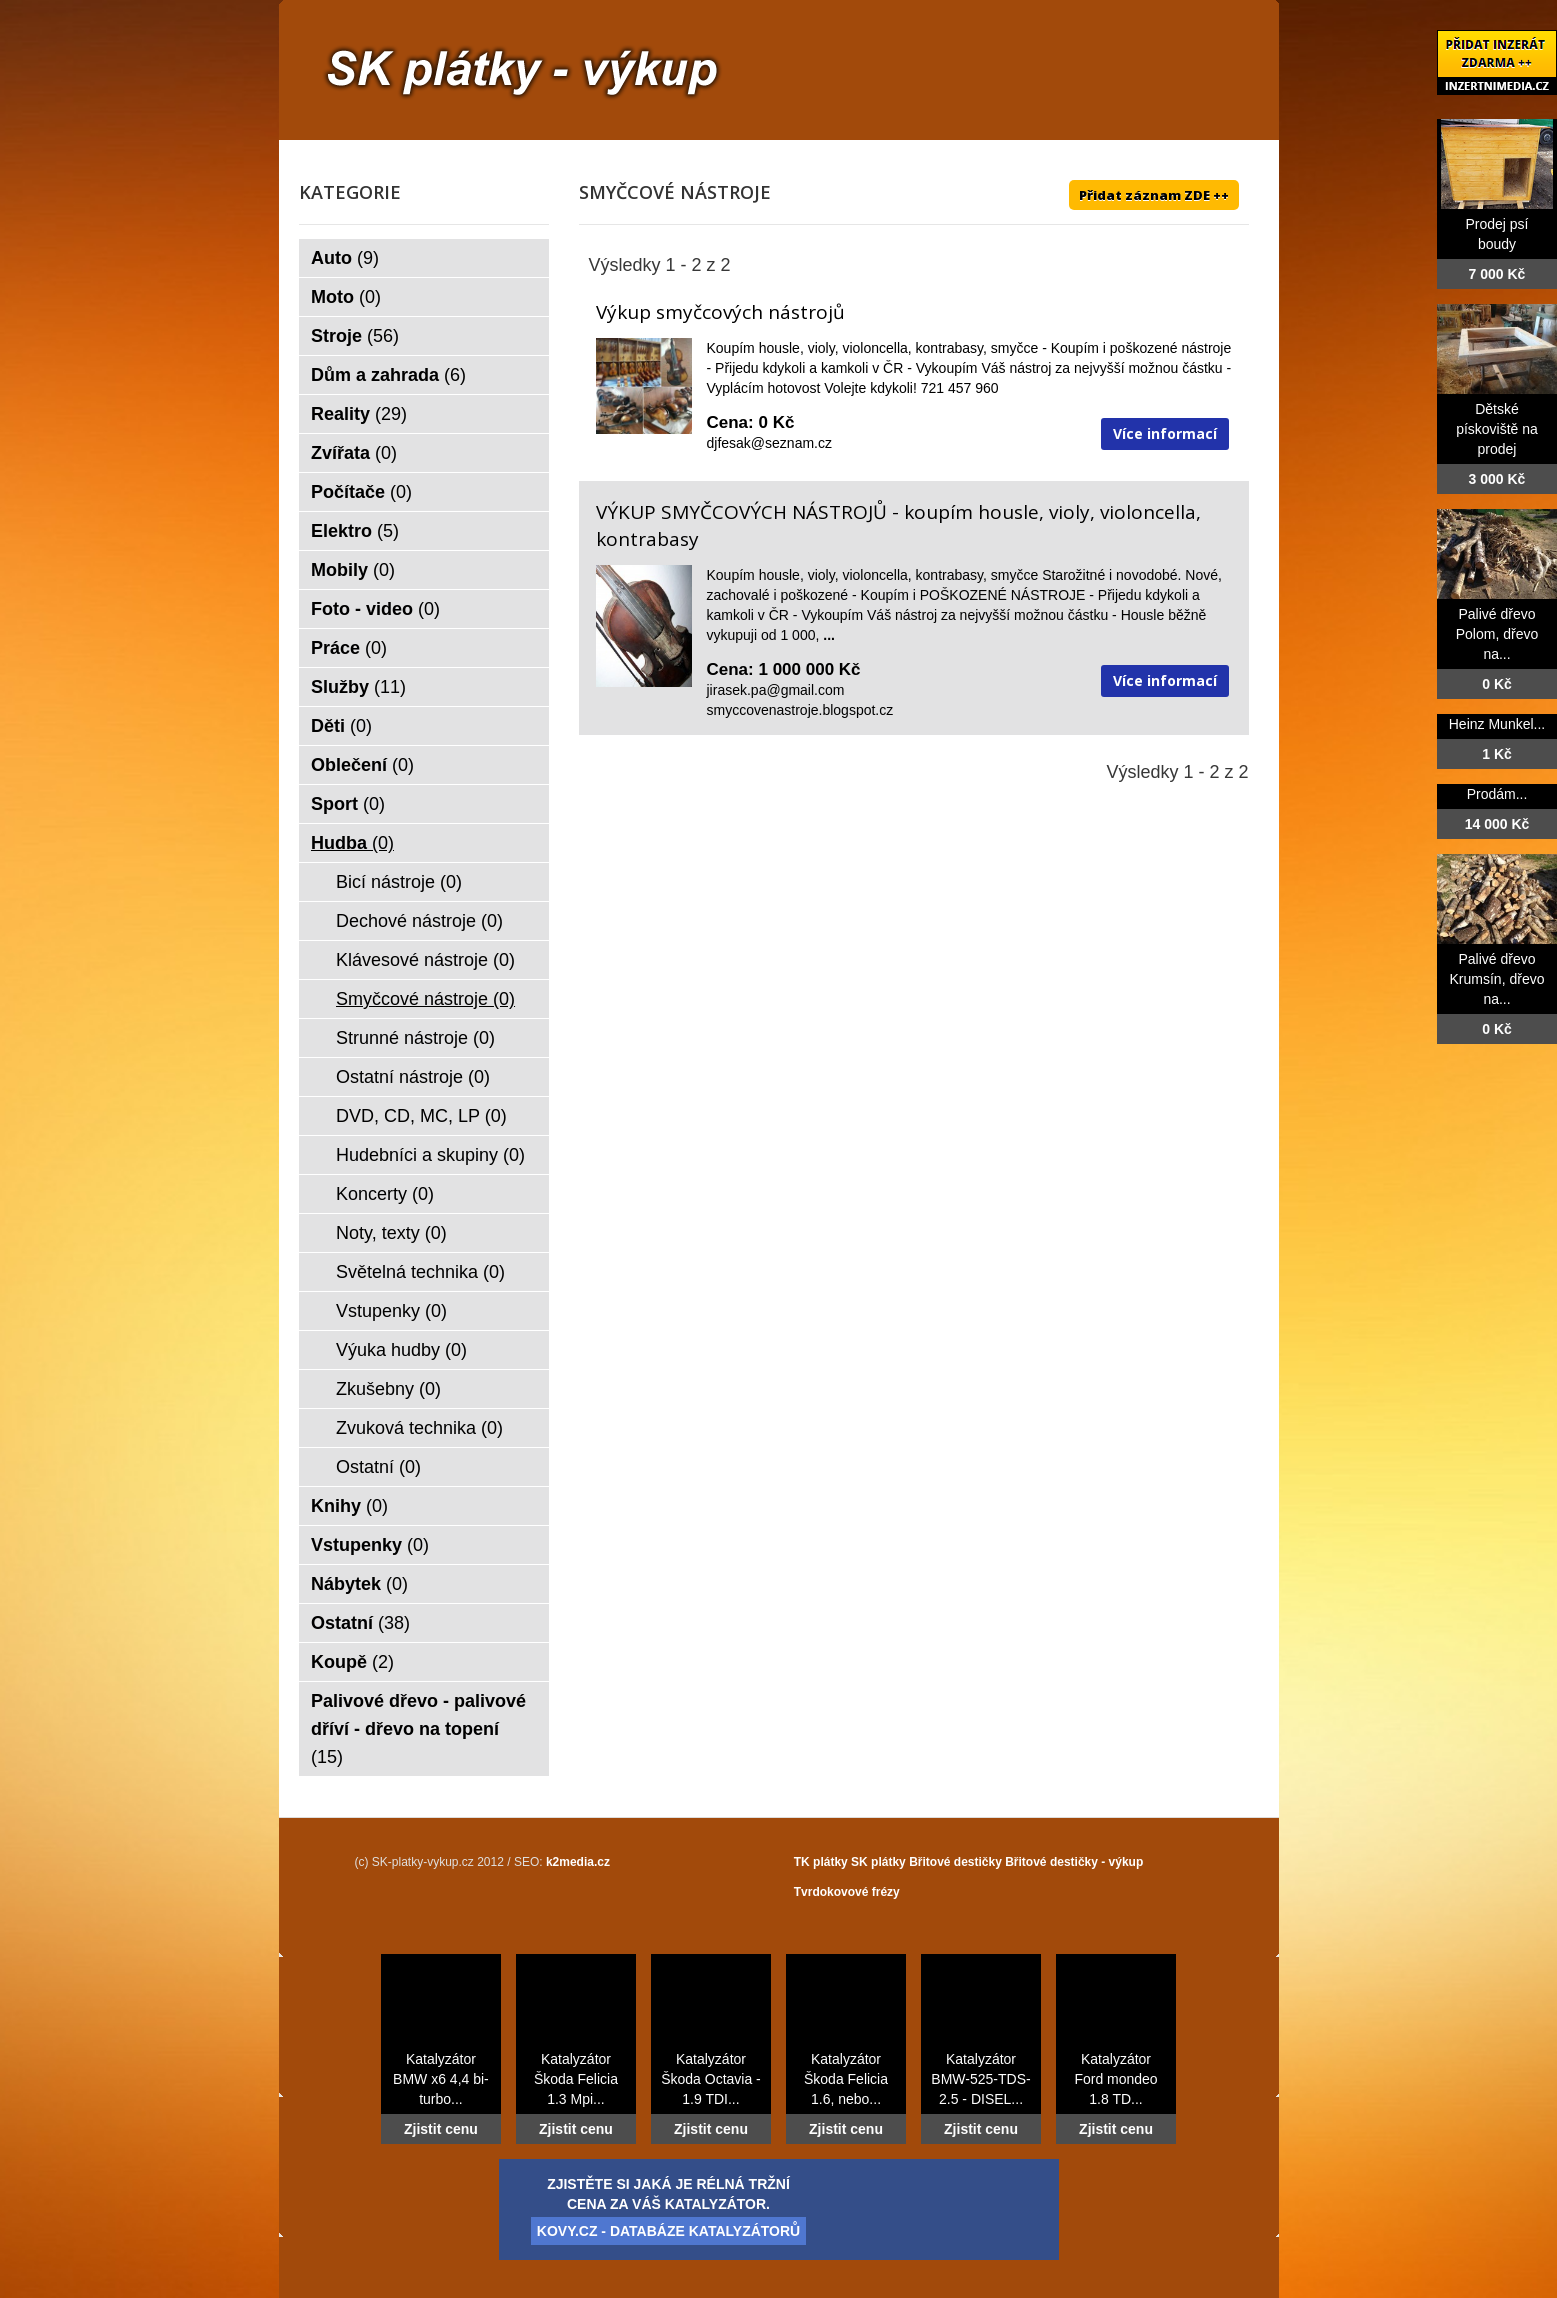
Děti (341, 726)
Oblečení (362, 765)
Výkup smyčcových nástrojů (720, 312)
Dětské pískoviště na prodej (1497, 429)
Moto (346, 297)
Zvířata (354, 453)
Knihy (349, 1506)
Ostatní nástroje (413, 1077)
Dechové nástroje (419, 921)
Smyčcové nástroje (425, 999)
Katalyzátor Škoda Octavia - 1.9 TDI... (711, 2079)
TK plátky (821, 1862)
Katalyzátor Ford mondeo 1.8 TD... (1115, 2079)
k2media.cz (578, 1862)
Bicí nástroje (399, 882)
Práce (349, 648)
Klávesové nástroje (425, 960)
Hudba (352, 843)
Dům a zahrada (388, 375)
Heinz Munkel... (1497, 724)
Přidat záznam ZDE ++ (1154, 195)
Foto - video (375, 609)
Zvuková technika (419, 1428)
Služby (358, 687)
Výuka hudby (401, 1350)
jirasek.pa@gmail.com (776, 690)
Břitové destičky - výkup (1074, 1862)
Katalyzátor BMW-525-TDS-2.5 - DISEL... (980, 2079)
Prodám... (1497, 794)
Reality (359, 414)
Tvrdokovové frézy (847, 1892)
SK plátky (878, 1862)
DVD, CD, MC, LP (421, 1116)
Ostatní (378, 1467)
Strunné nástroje (415, 1038)
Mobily (353, 570)
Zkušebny (388, 1389)
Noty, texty (391, 1233)
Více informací (1165, 433)
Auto (345, 258)
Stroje (355, 336)
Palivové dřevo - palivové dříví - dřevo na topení (418, 1729)
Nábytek (359, 1584)
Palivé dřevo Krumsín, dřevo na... (1497, 979)
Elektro (355, 531)
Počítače (361, 492)
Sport (348, 804)
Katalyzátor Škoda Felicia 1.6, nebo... (846, 2079)
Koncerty (385, 1194)
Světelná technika (420, 1272)
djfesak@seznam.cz (769, 443)
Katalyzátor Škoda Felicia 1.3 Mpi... (576, 2079)
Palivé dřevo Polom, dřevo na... (1497, 634)
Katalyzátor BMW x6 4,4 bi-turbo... (441, 2079)
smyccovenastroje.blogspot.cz (800, 710)
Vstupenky (391, 1311)
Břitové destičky (955, 1862)
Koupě (352, 1662)
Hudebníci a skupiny (430, 1155)
